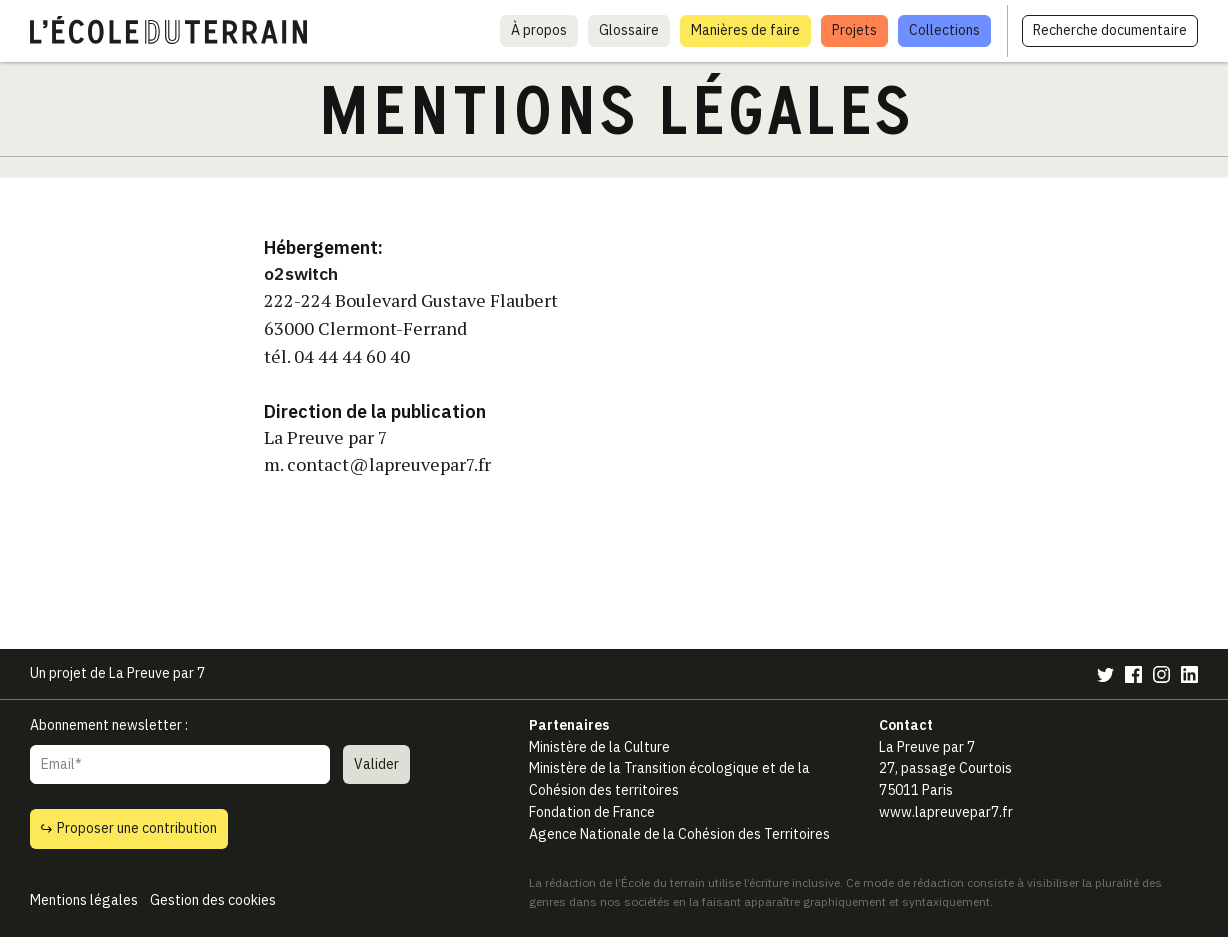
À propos (539, 30)
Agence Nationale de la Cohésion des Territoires (679, 834)
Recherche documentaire (1110, 30)
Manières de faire (745, 30)
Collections (944, 30)
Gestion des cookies (213, 900)
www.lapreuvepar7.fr (946, 812)
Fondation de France (592, 812)
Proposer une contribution (129, 828)
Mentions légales (84, 900)
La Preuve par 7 (157, 673)
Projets (854, 30)
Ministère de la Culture (599, 747)
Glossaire (629, 30)
